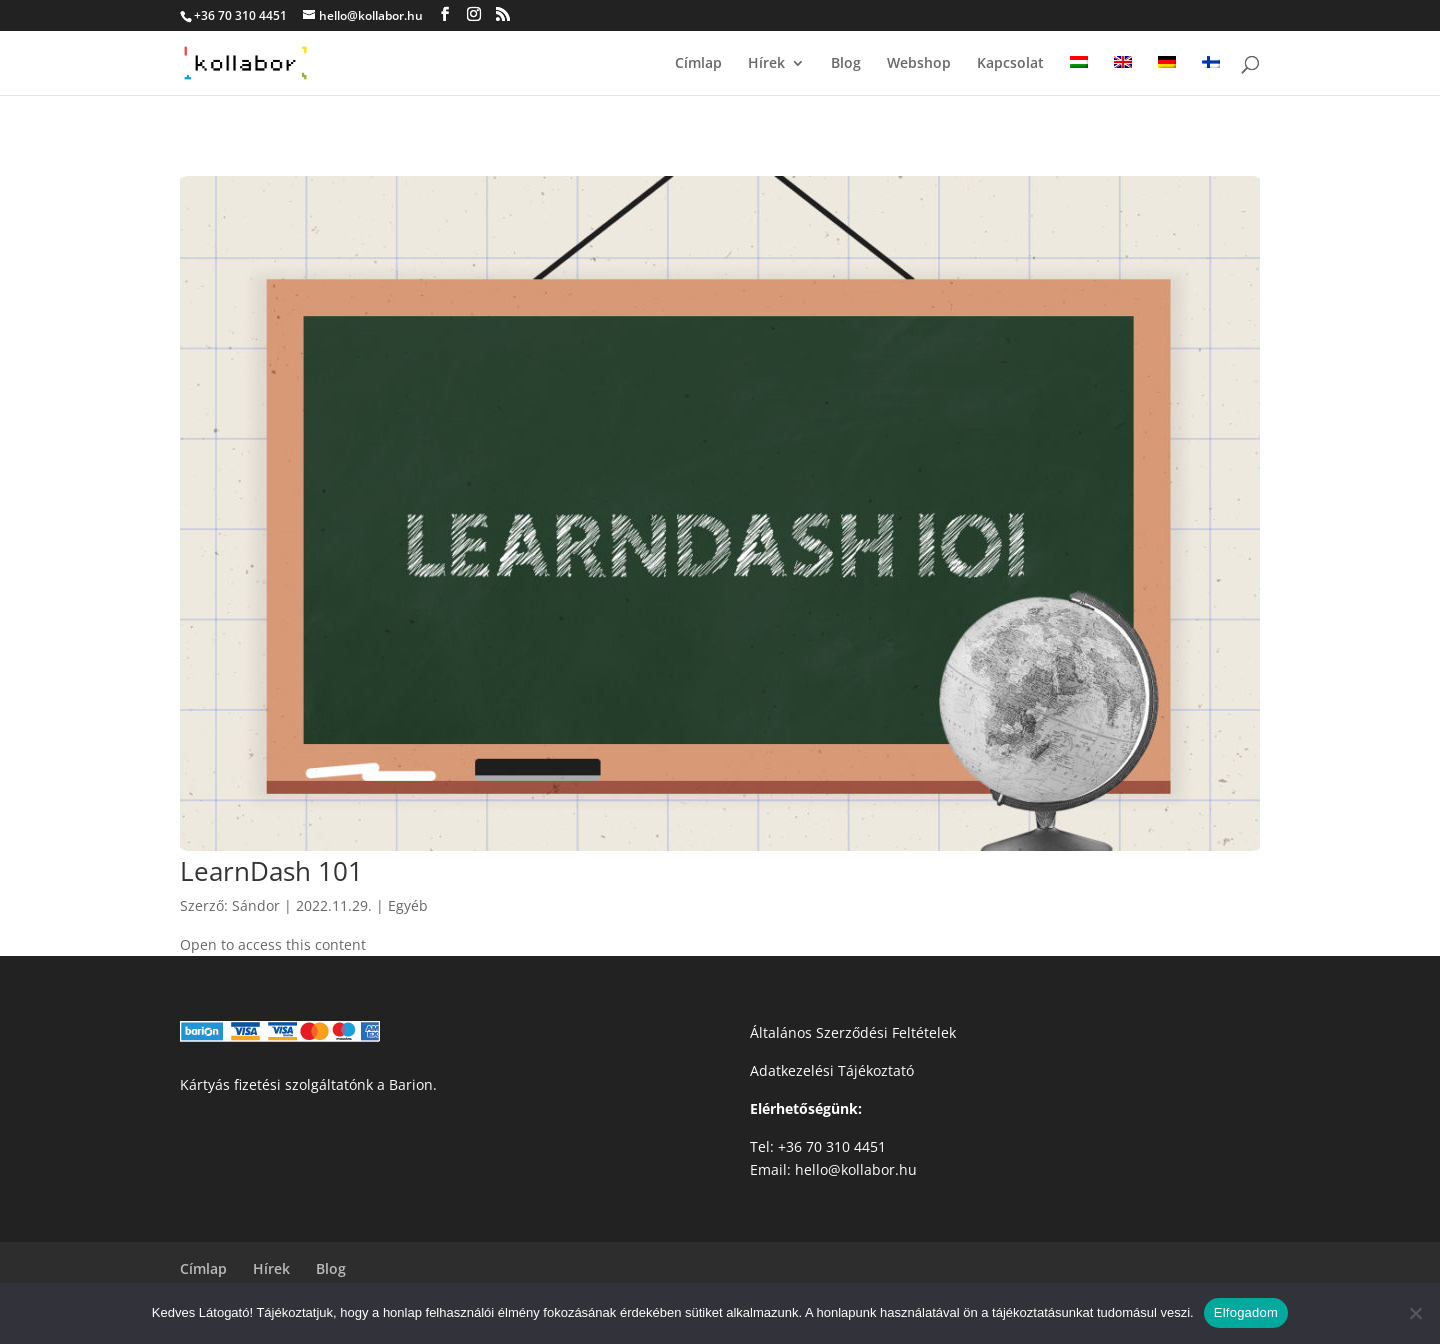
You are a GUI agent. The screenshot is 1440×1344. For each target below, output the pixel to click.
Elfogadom (1246, 1312)
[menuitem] (1079, 75)
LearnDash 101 (271, 871)
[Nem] (1415, 1313)
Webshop (919, 64)
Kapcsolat (1010, 64)
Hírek (766, 64)
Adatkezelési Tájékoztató (832, 1070)
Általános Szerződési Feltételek (853, 1032)
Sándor (256, 905)
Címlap (698, 64)
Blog (846, 64)
